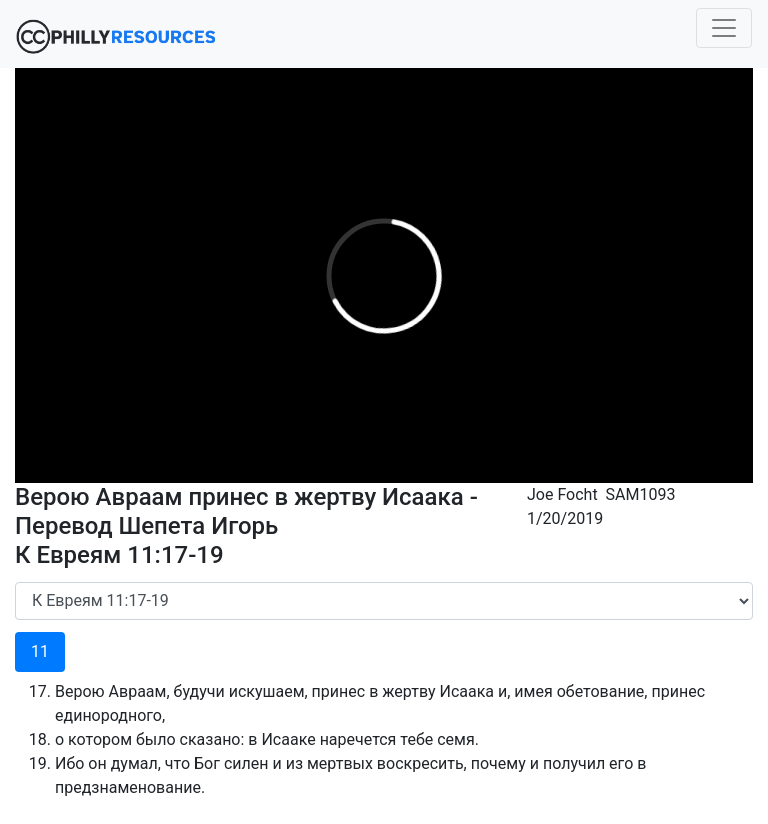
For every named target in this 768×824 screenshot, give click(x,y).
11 (40, 651)
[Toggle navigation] (724, 28)
